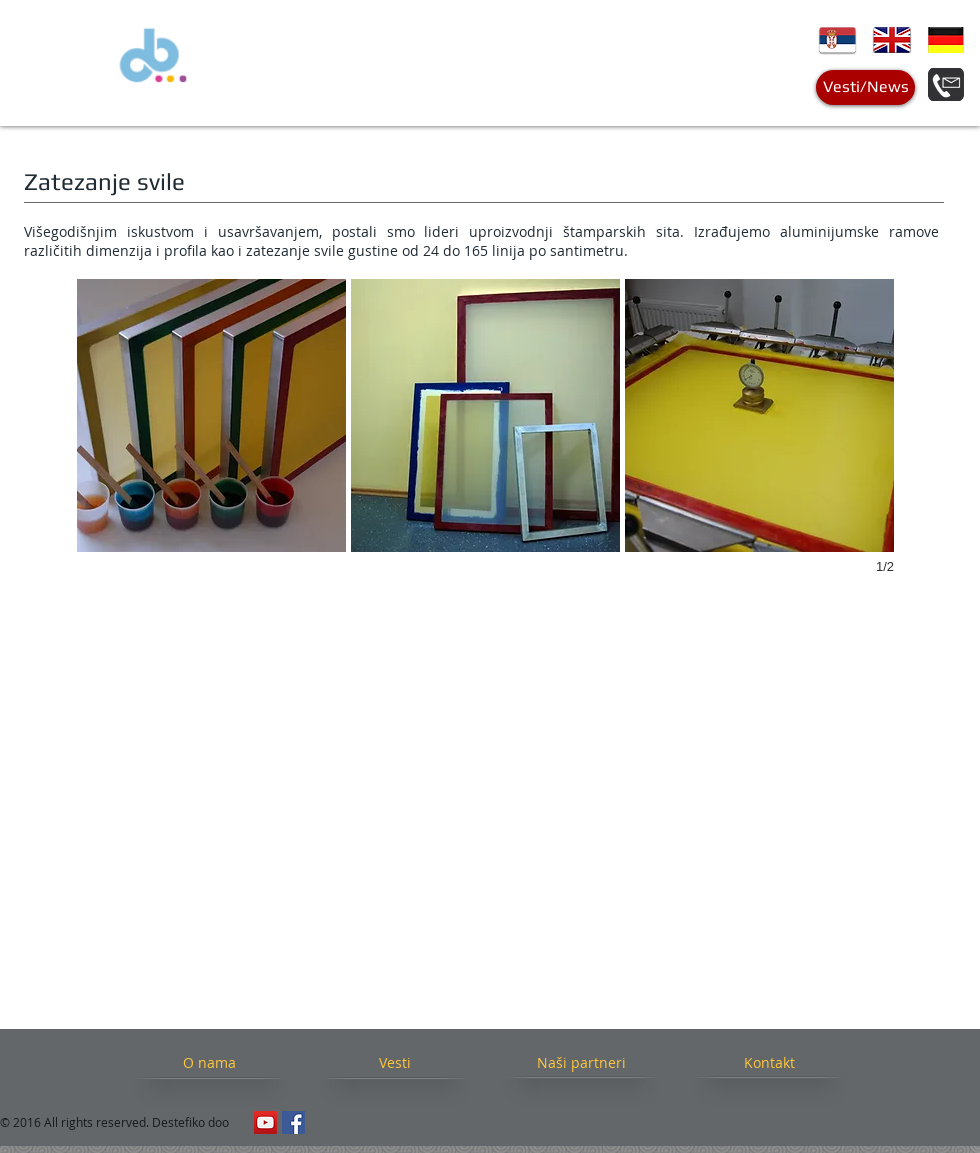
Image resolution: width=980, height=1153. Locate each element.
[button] (211, 415)
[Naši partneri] (581, 1063)
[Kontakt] (769, 1063)
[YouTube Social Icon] (265, 1122)
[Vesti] (394, 1063)
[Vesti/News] (865, 87)
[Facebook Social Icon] (293, 1122)
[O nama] (209, 1063)
